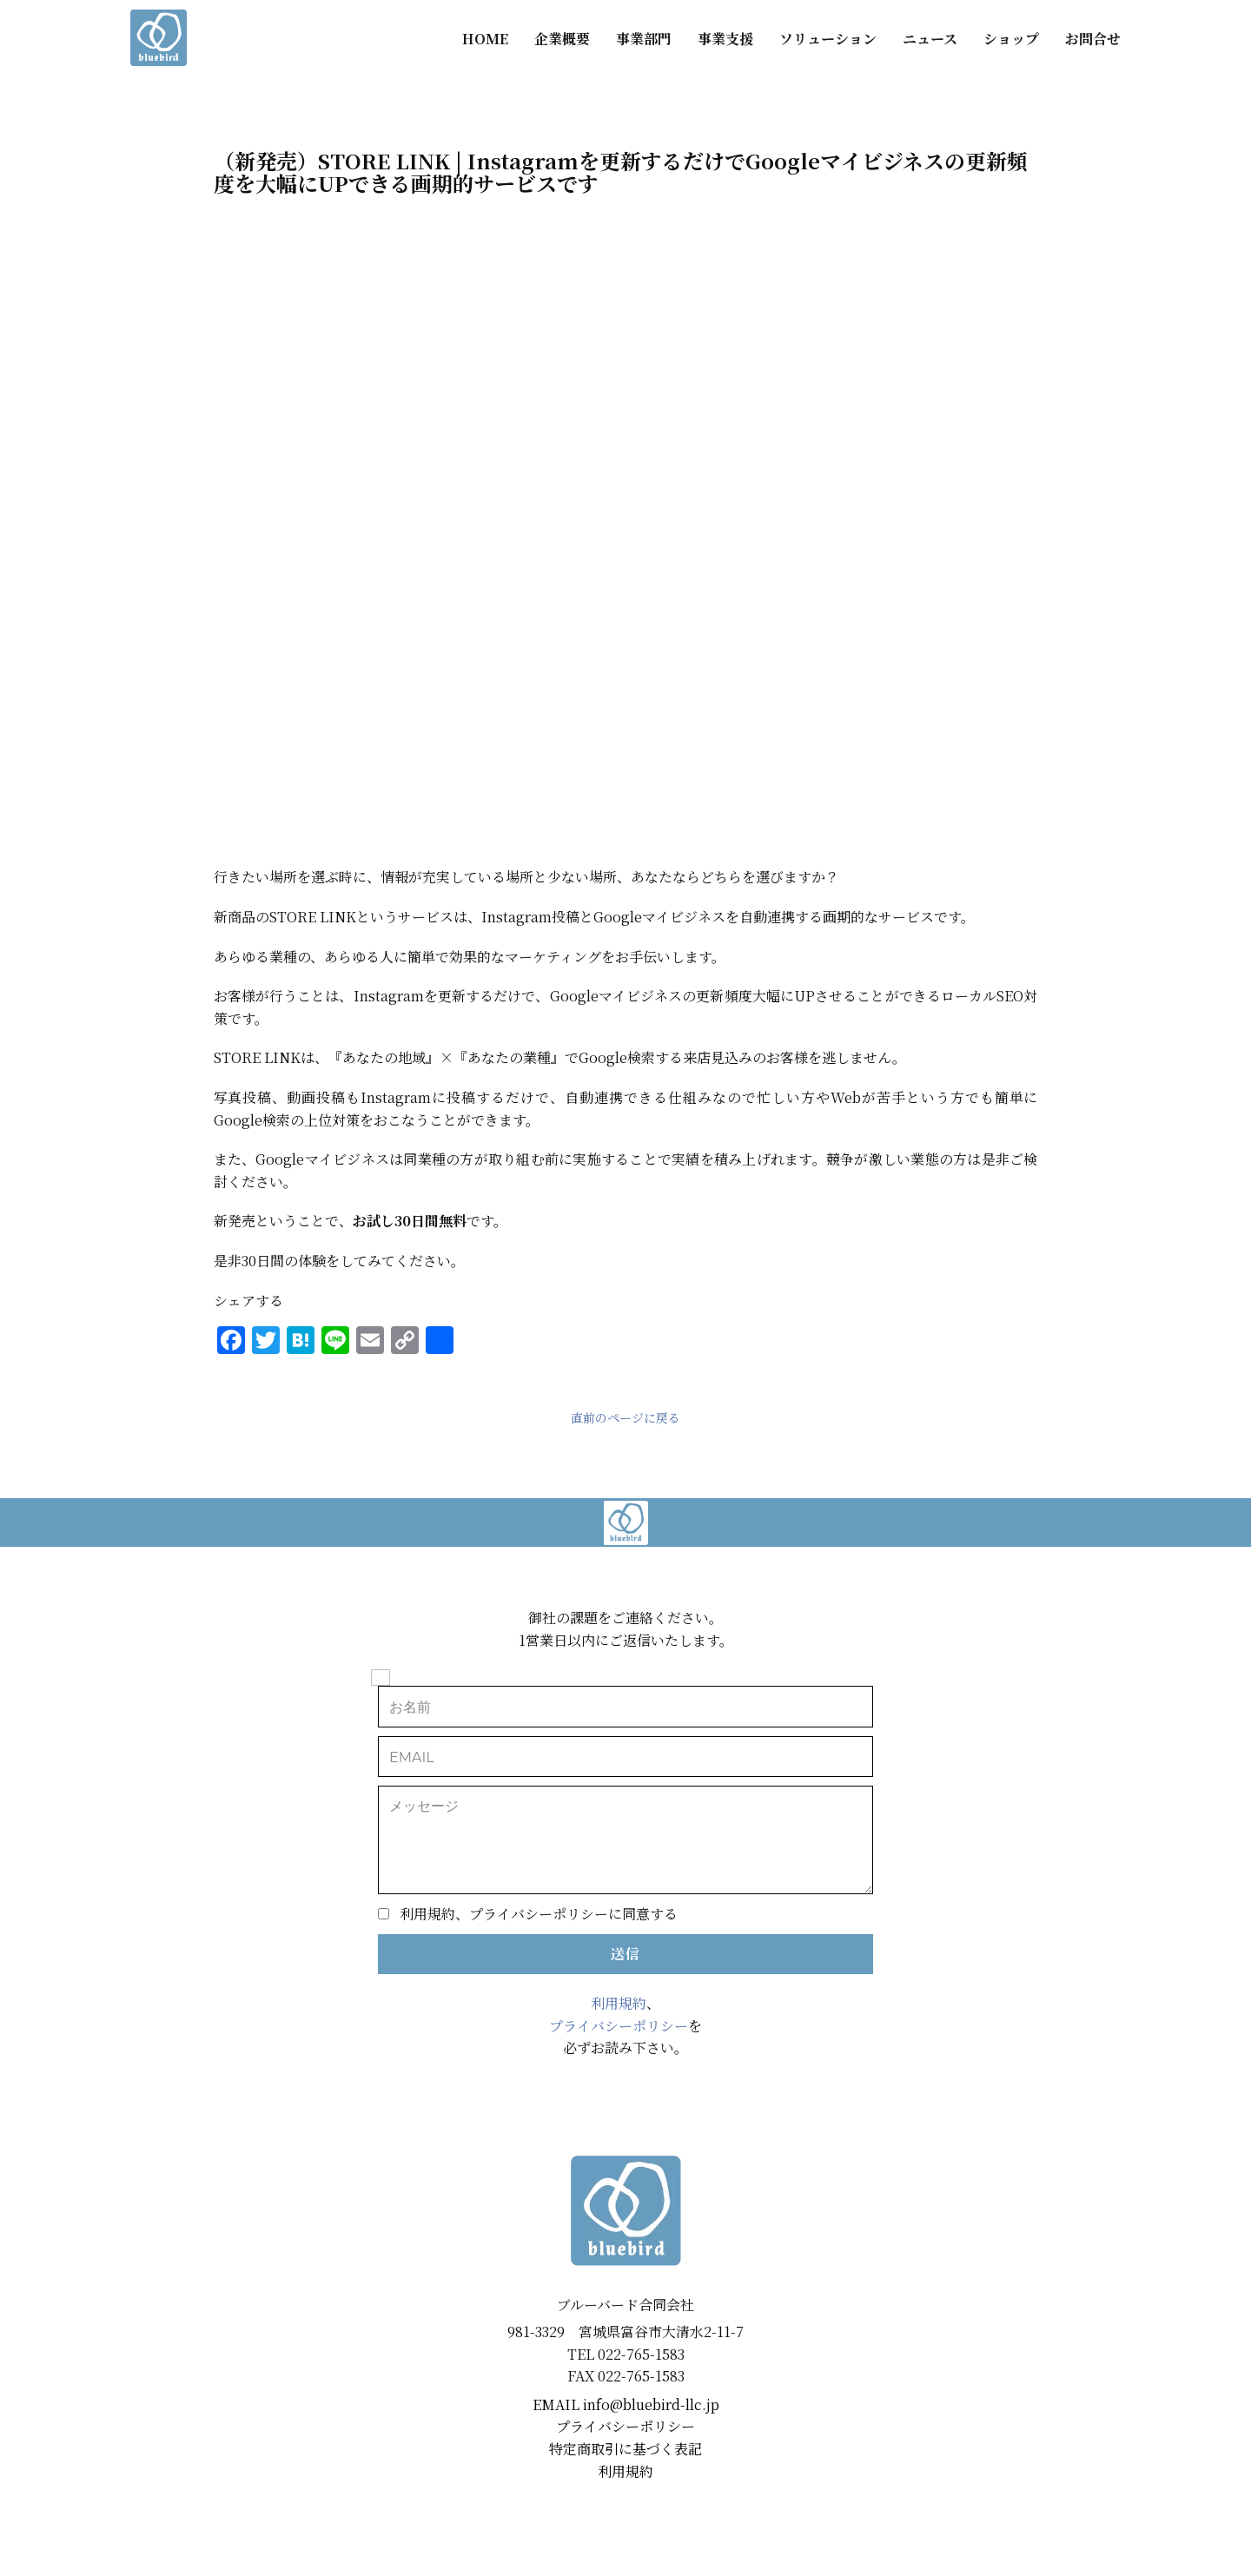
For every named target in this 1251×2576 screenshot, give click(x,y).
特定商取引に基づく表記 (625, 2449)
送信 (625, 1954)
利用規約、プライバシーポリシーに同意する (539, 1914)
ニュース (930, 39)
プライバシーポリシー (618, 2026)
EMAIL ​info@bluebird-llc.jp (626, 2404)
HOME (485, 39)
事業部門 (644, 39)
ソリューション (828, 39)
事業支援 (725, 39)
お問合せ (1093, 39)
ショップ (1011, 39)
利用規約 (618, 2003)
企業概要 (562, 39)
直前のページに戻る (625, 1417)
